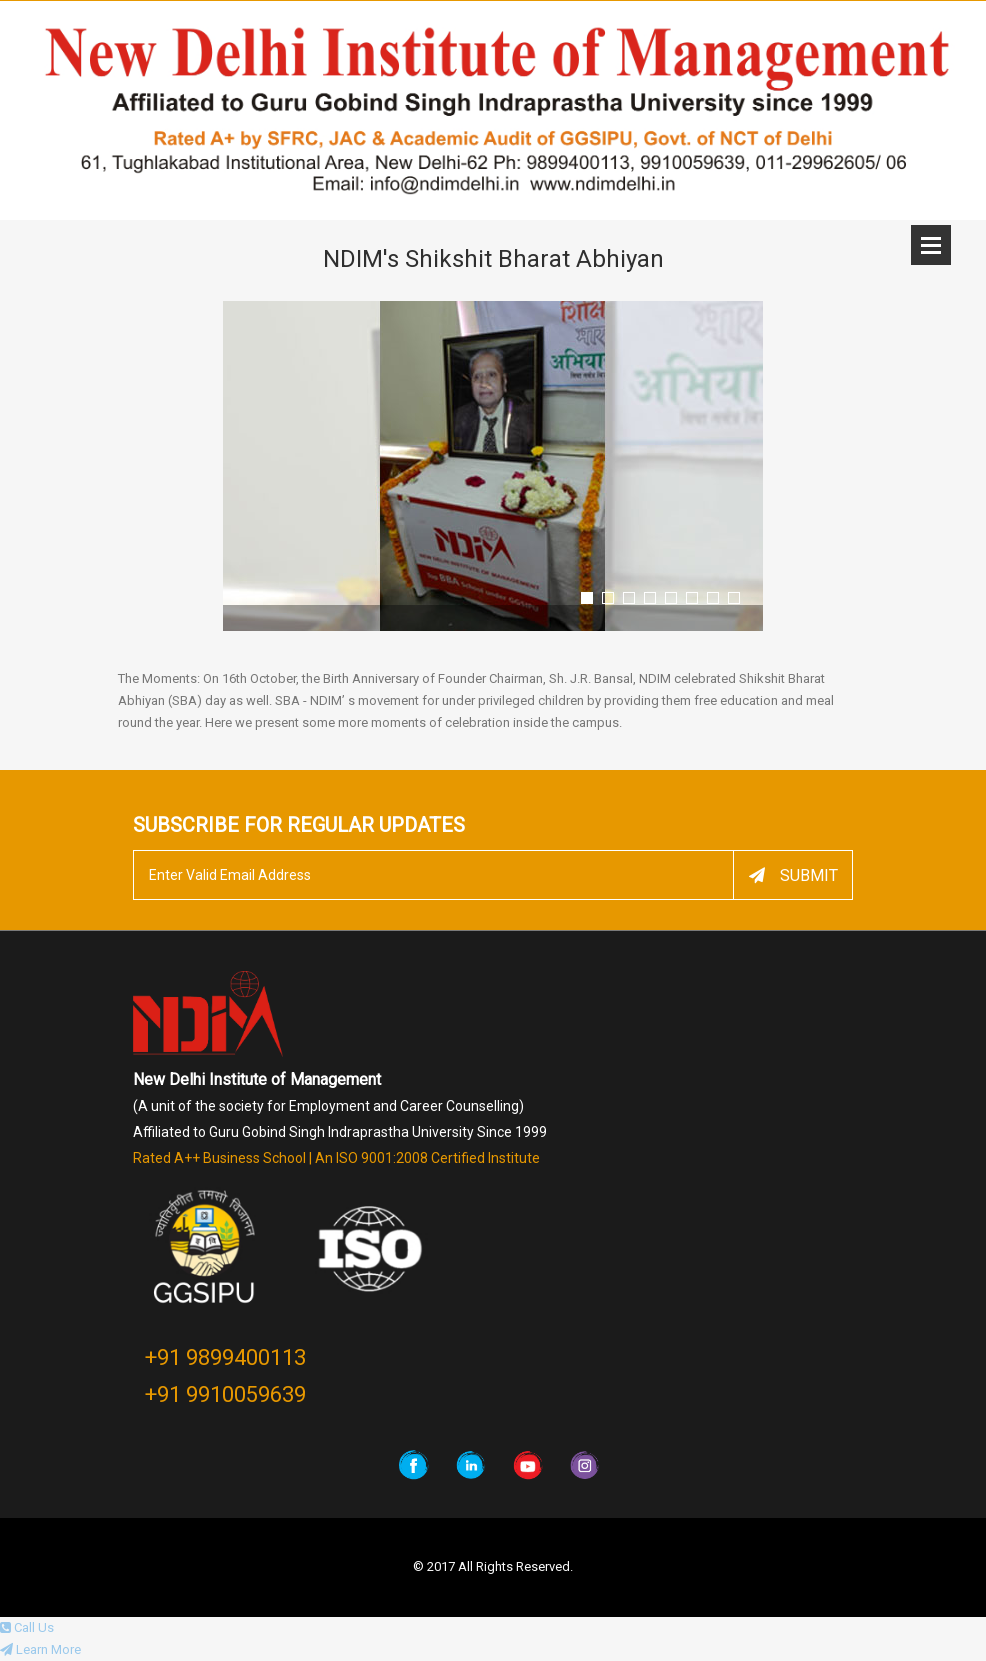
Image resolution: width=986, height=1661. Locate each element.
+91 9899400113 (225, 1357)
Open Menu (931, 245)
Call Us (27, 1627)
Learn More (40, 1649)
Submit (793, 875)
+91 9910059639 (225, 1394)
